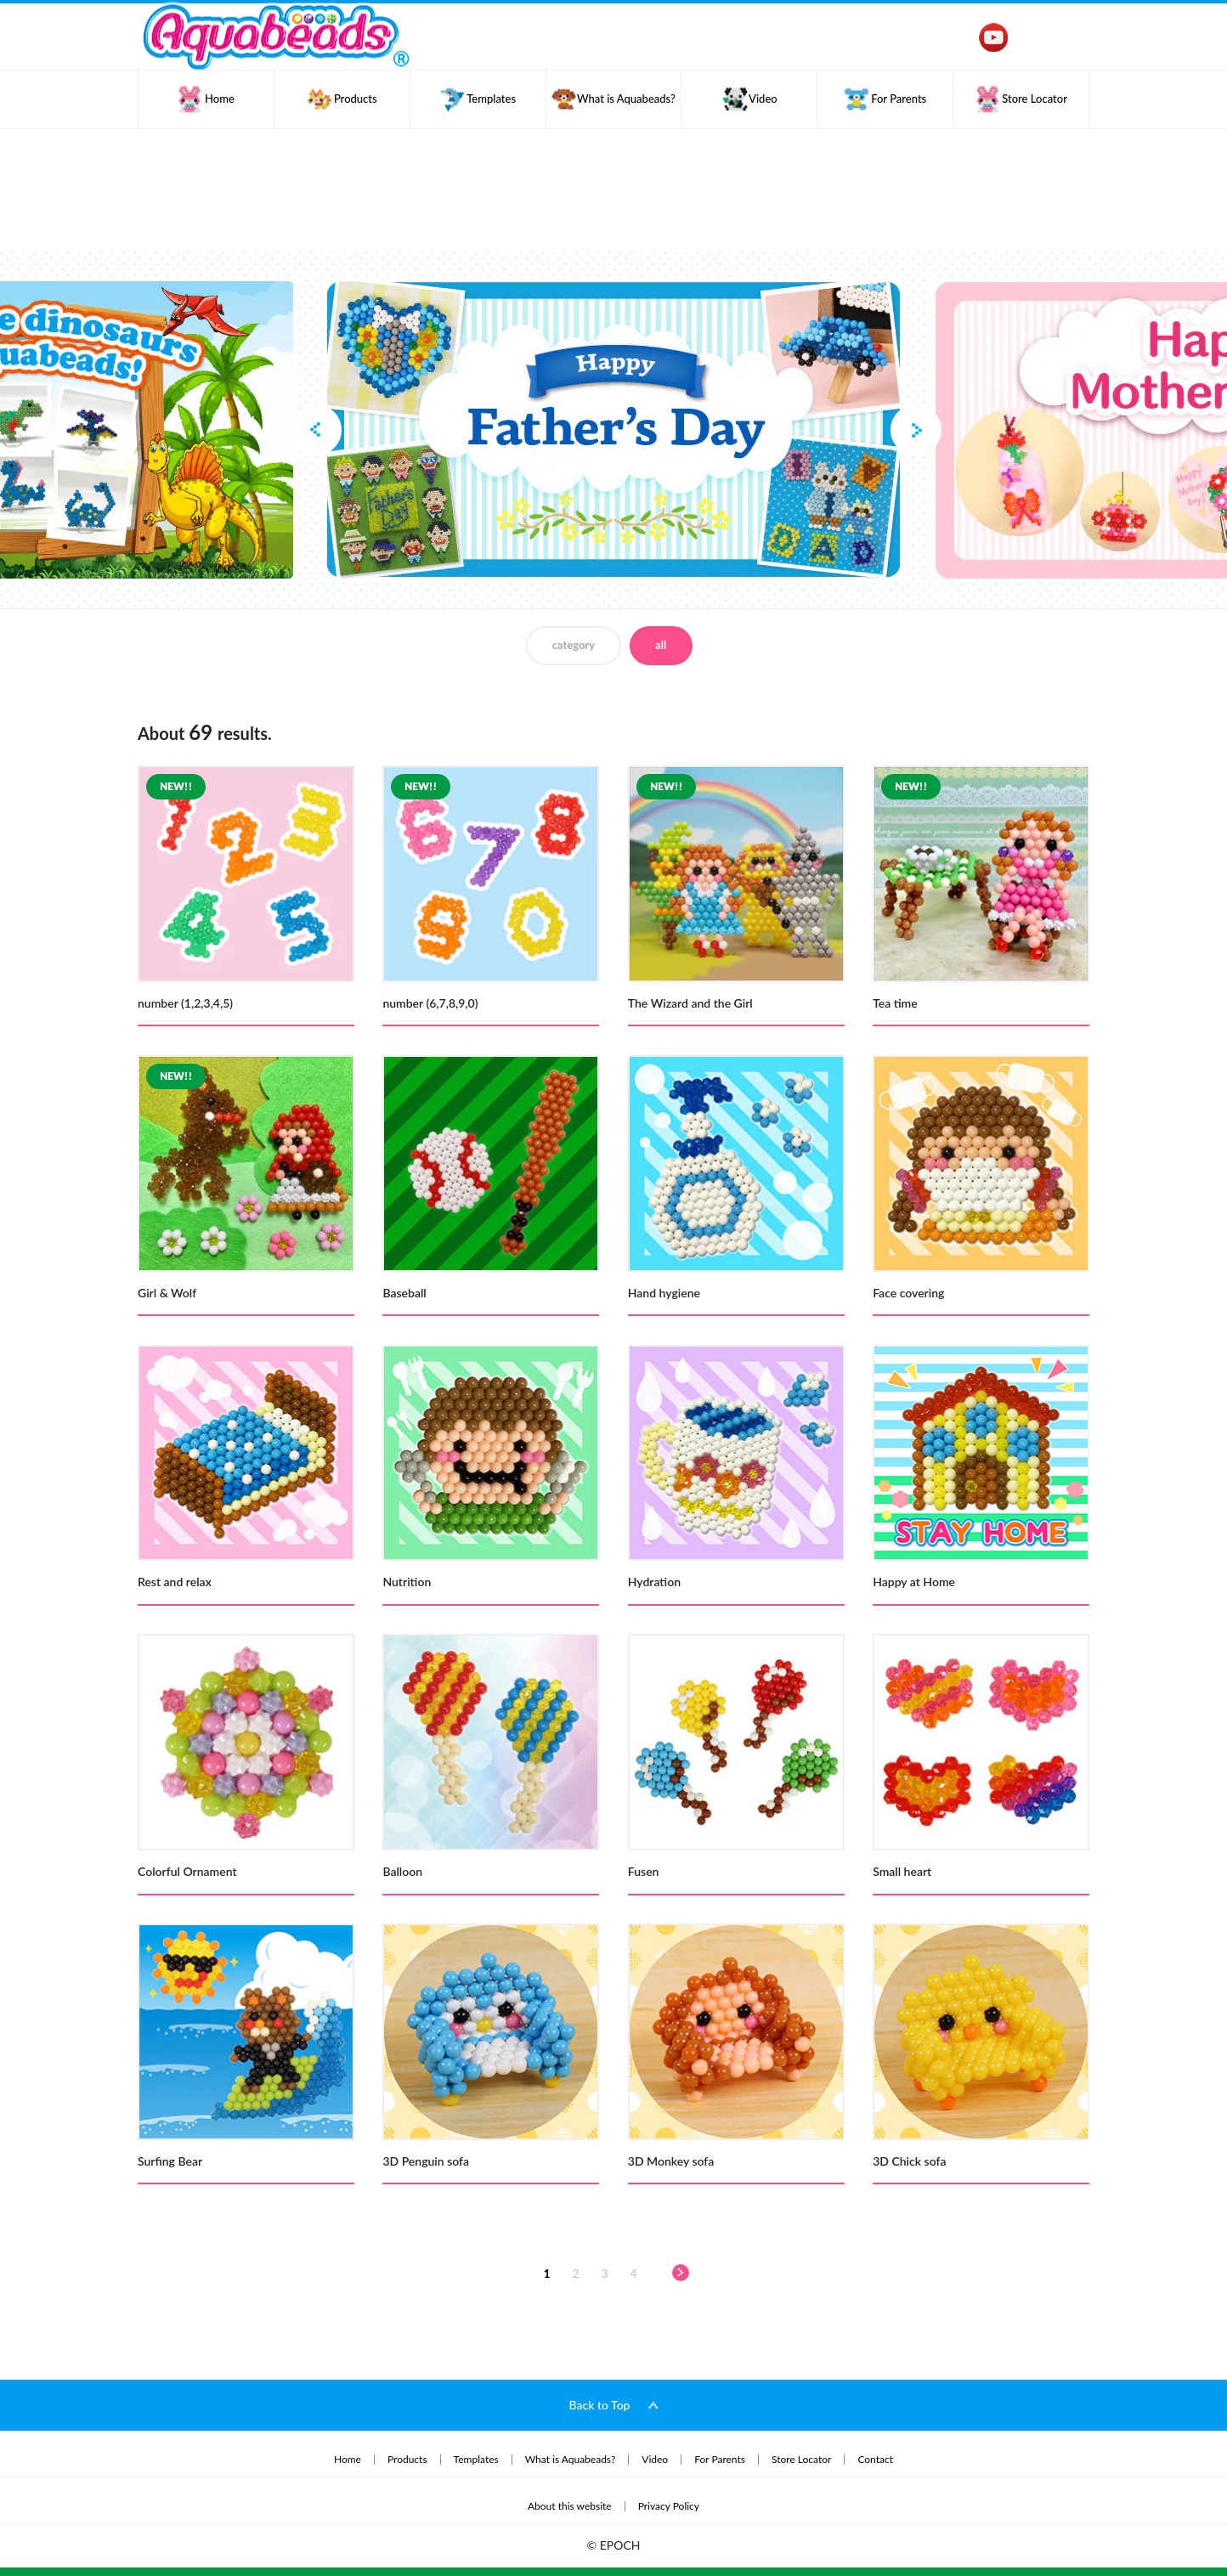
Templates (476, 2460)
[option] (613, 430)
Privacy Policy (668, 2506)
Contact (875, 2460)
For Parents (719, 2460)
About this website (570, 2506)
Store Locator (801, 2460)
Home (347, 2460)
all (660, 645)
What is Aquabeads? (570, 2460)
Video (655, 2460)
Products (407, 2460)
